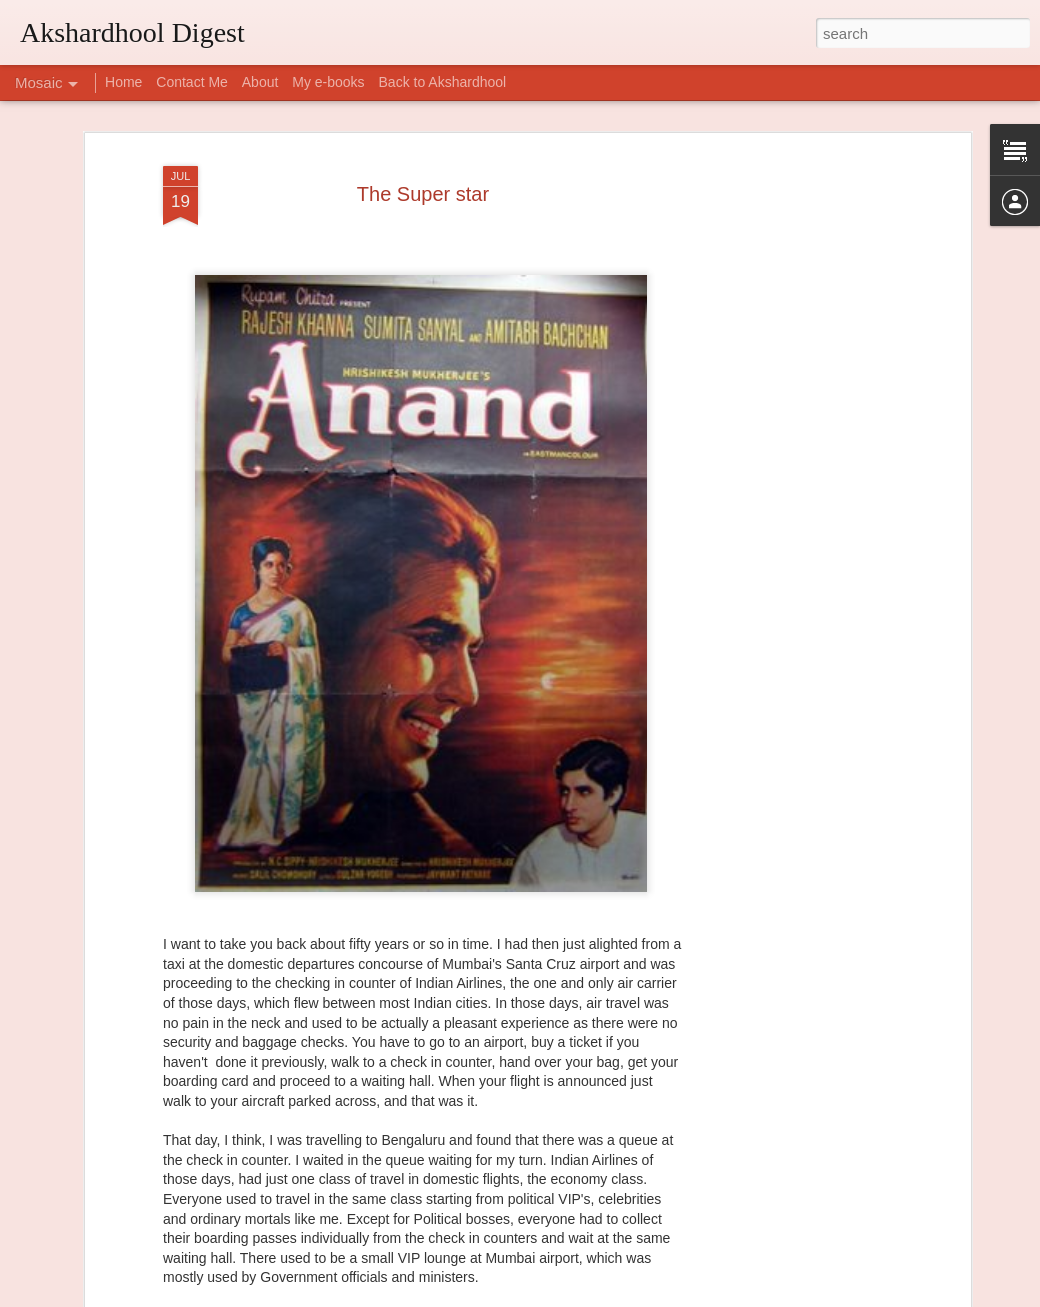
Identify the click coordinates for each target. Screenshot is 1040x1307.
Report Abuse (641, 1296)
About (260, 82)
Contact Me (192, 82)
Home (123, 82)
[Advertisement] (793, 424)
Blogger (582, 1296)
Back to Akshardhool (443, 82)
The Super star (423, 146)
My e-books (328, 82)
